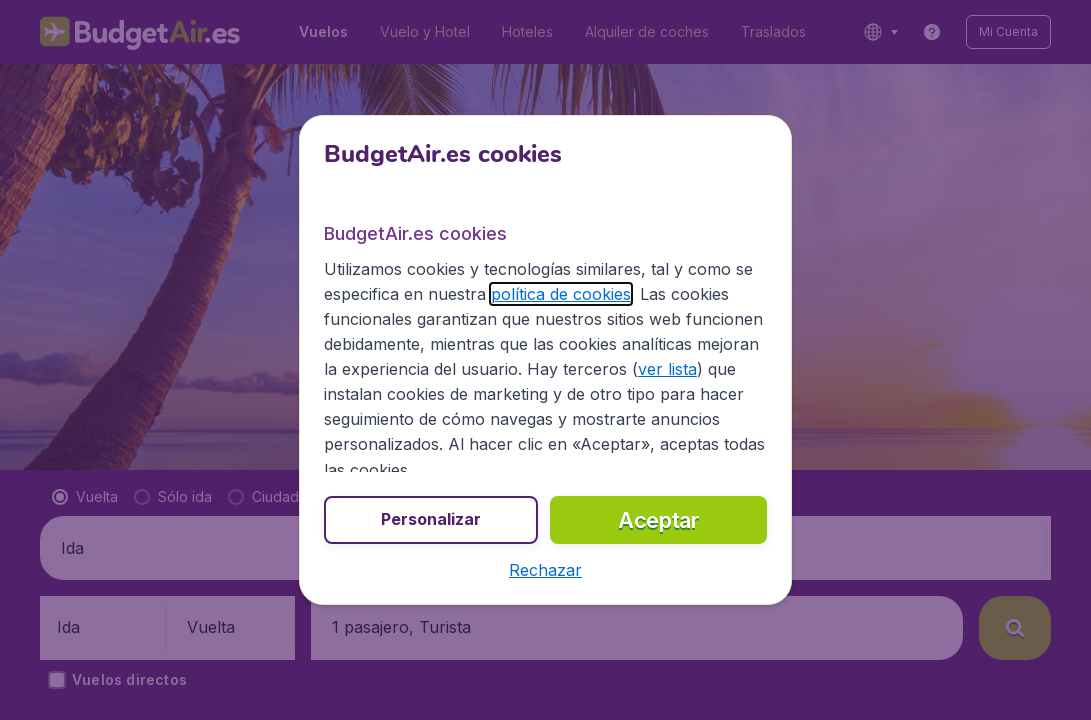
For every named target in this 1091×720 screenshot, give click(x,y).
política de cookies (561, 294)
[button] (545, 570)
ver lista (667, 369)
